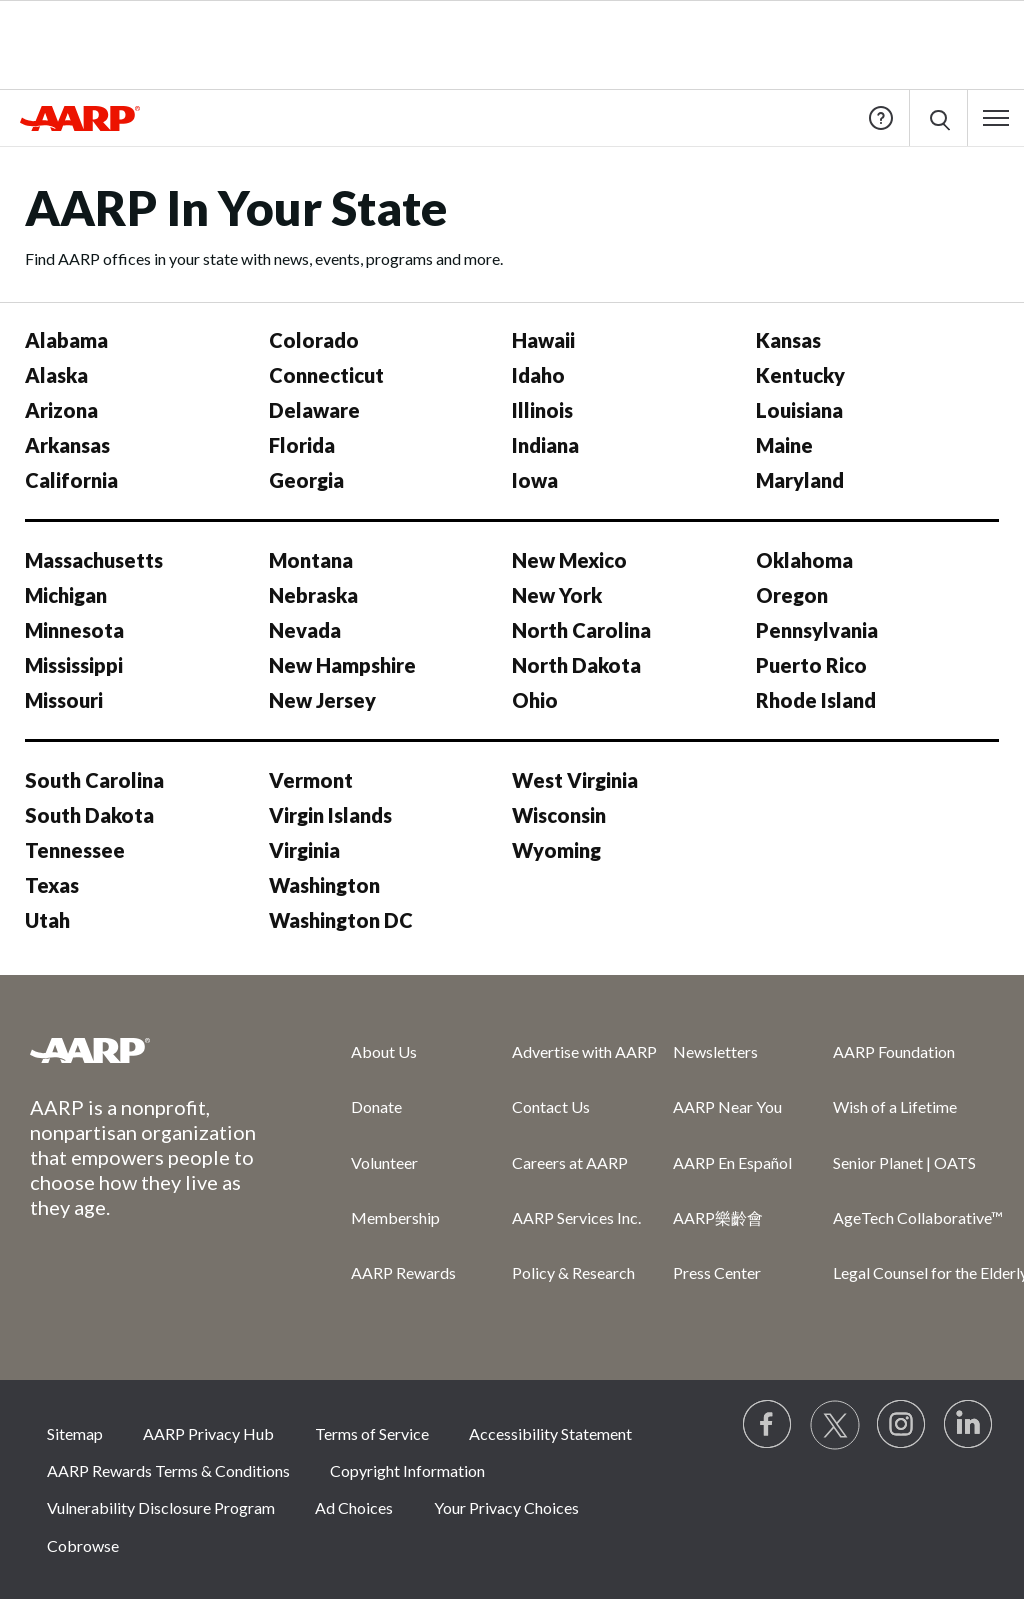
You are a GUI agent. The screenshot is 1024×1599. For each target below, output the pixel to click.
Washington (324, 885)
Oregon (792, 595)
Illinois (542, 410)
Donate (376, 1106)
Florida (302, 445)
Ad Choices (354, 1507)
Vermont (311, 780)
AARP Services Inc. (576, 1217)
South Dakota (89, 815)
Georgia (306, 480)
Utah (47, 920)
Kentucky (800, 375)
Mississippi (74, 665)
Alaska (56, 375)
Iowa (535, 480)
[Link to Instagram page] (902, 1425)
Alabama (66, 340)
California (71, 480)
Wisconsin (559, 815)
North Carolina (581, 630)
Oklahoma (804, 560)
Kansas (788, 340)
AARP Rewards (403, 1272)
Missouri (64, 700)
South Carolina (94, 780)
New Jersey (322, 700)
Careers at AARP (570, 1162)
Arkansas (67, 445)
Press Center (717, 1272)
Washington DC (341, 920)
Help (881, 118)
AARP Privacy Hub (208, 1433)
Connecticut (326, 375)
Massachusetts (94, 560)
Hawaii (543, 340)
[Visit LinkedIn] (969, 1425)
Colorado (314, 340)
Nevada (305, 630)
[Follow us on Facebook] (768, 1425)
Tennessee (75, 850)
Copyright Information (407, 1470)
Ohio (535, 700)
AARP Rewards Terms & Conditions (168, 1470)
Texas (52, 885)
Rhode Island (816, 700)
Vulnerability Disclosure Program (161, 1507)
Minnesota (74, 630)
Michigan (66, 595)
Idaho (538, 375)
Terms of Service (372, 1433)
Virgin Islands (330, 815)
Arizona (61, 410)
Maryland (800, 480)
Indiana (545, 445)
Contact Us (551, 1106)
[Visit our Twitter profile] (835, 1425)
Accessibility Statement (550, 1433)
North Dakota (576, 665)
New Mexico (569, 560)
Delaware (314, 410)
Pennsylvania (817, 630)
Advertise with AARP (584, 1051)
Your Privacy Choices (506, 1507)
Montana (311, 560)
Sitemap (75, 1433)
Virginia (304, 850)
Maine (784, 445)
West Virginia (575, 780)
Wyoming (556, 850)
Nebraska (313, 595)
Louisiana (799, 410)
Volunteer (384, 1162)
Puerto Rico (811, 665)
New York (557, 595)
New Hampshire (342, 665)
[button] (996, 118)
